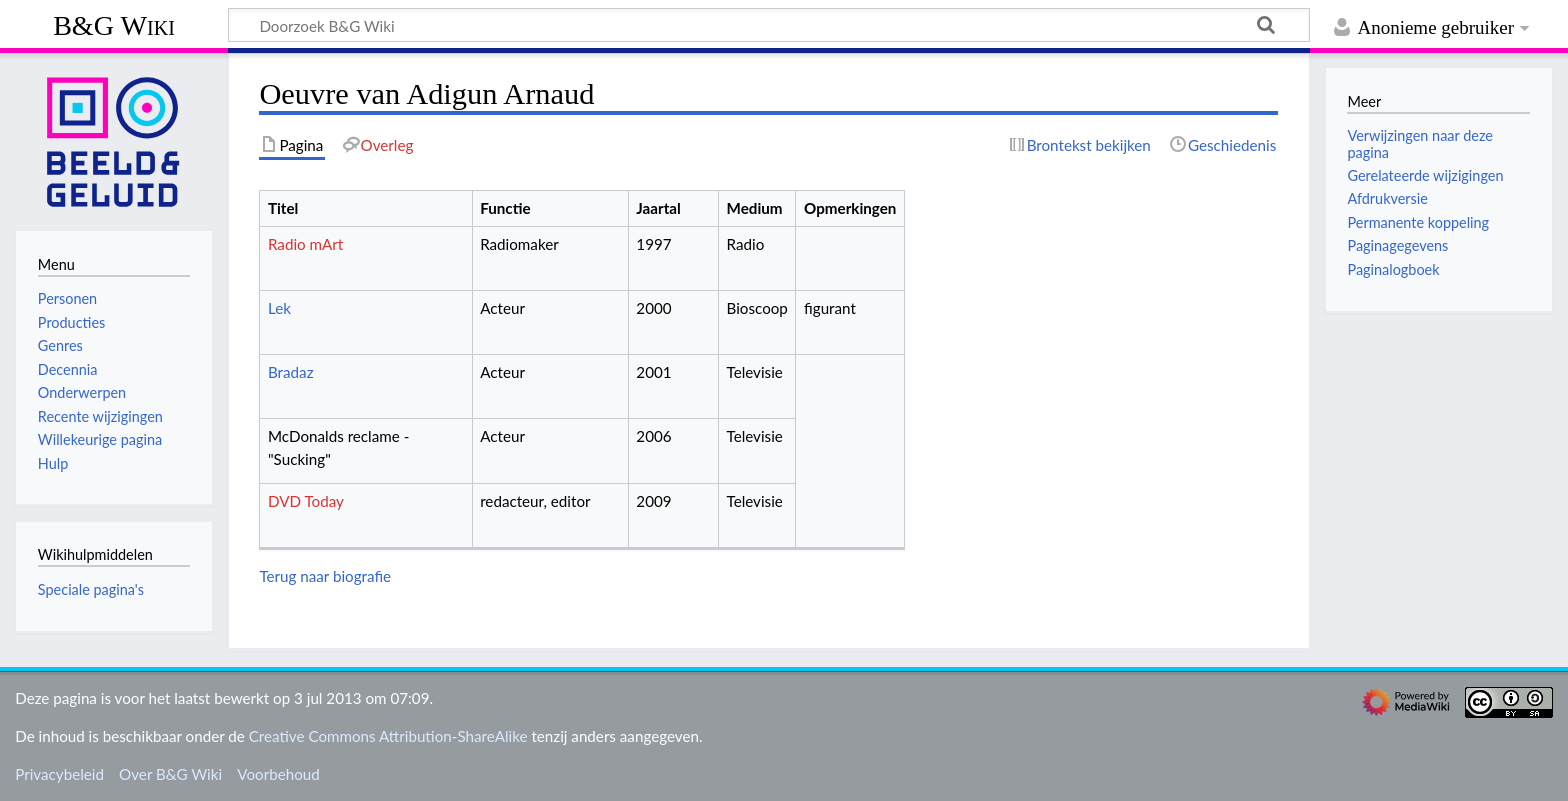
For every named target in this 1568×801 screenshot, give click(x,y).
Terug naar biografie (325, 576)
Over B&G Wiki (170, 774)
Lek (279, 308)
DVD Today (306, 501)
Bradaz (291, 372)
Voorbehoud (278, 774)
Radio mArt (305, 244)
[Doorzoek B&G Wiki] (769, 25)
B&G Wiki (114, 25)
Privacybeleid (59, 774)
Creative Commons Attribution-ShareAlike (388, 736)
